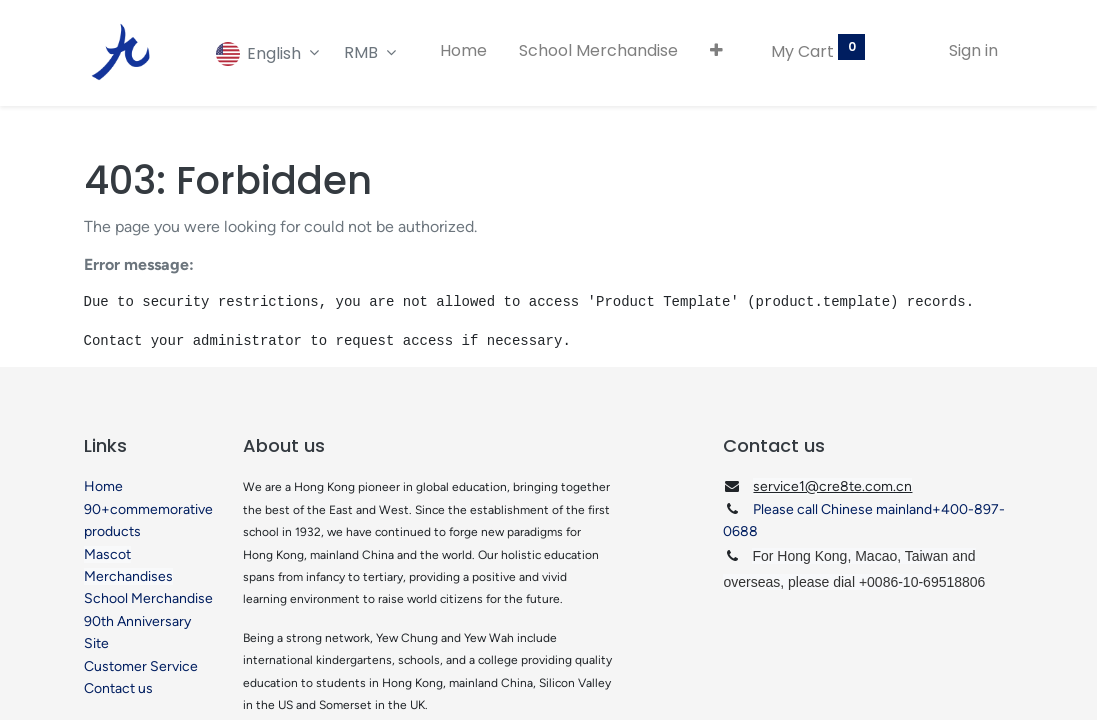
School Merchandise (148, 598)
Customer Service (141, 666)
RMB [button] (363, 52)
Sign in (973, 50)
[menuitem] (463, 51)
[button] (716, 51)
